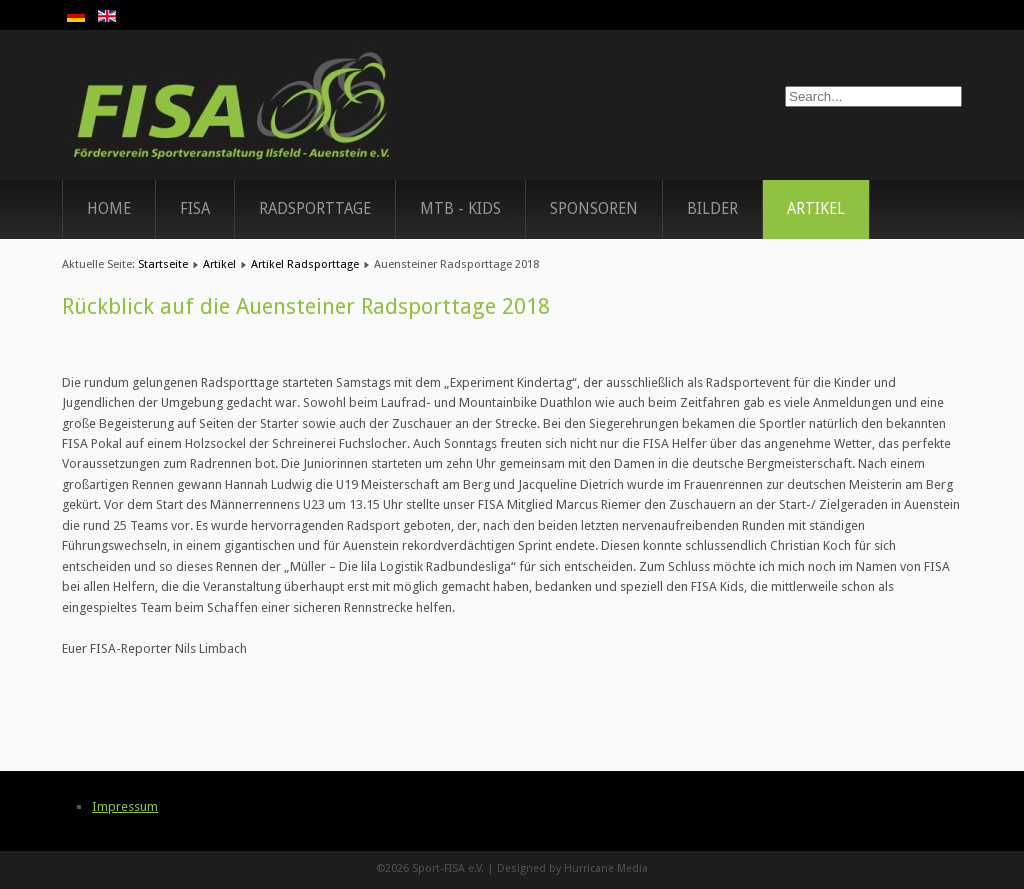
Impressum (125, 806)
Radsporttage (315, 209)
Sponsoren (594, 209)
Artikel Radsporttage (305, 264)
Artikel (816, 209)
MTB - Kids (460, 209)
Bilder (712, 209)
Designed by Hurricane (557, 868)
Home (109, 209)
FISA (195, 209)
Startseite (163, 264)
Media (632, 868)
